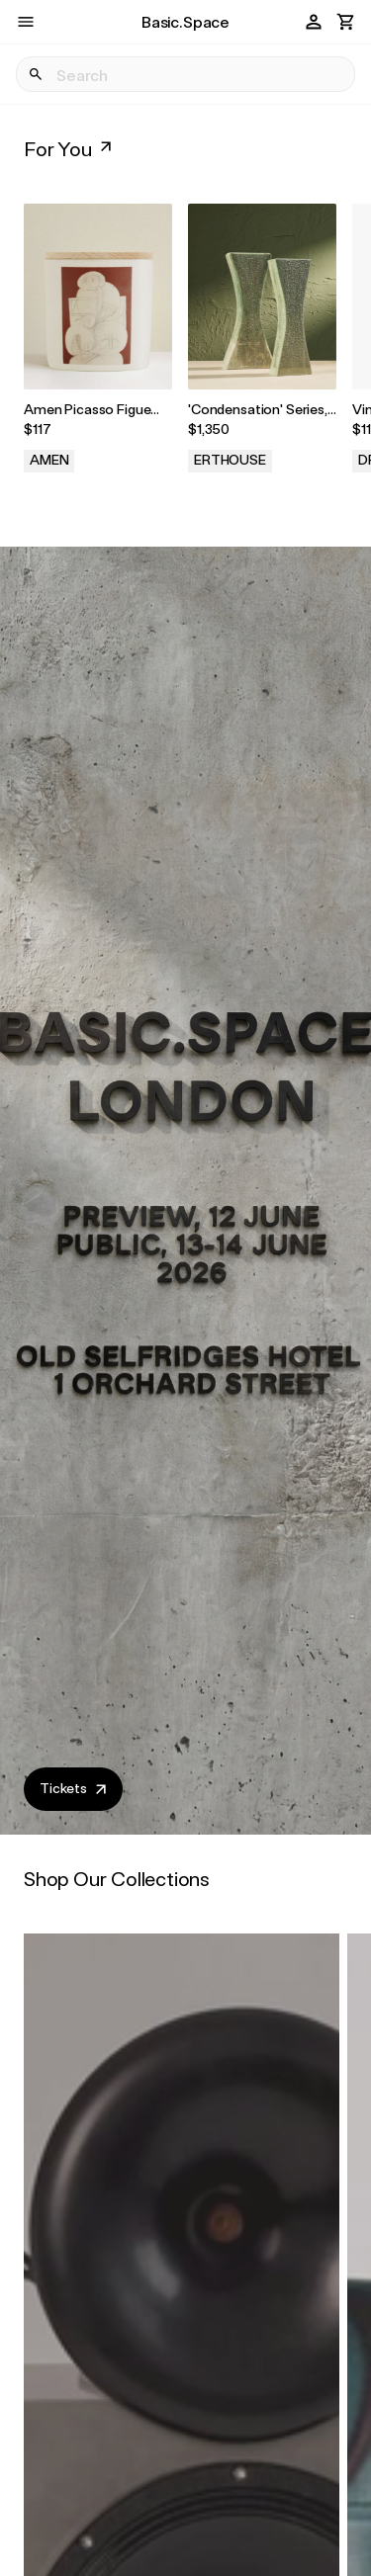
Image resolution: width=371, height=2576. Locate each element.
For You (70, 148)
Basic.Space (185, 21)
